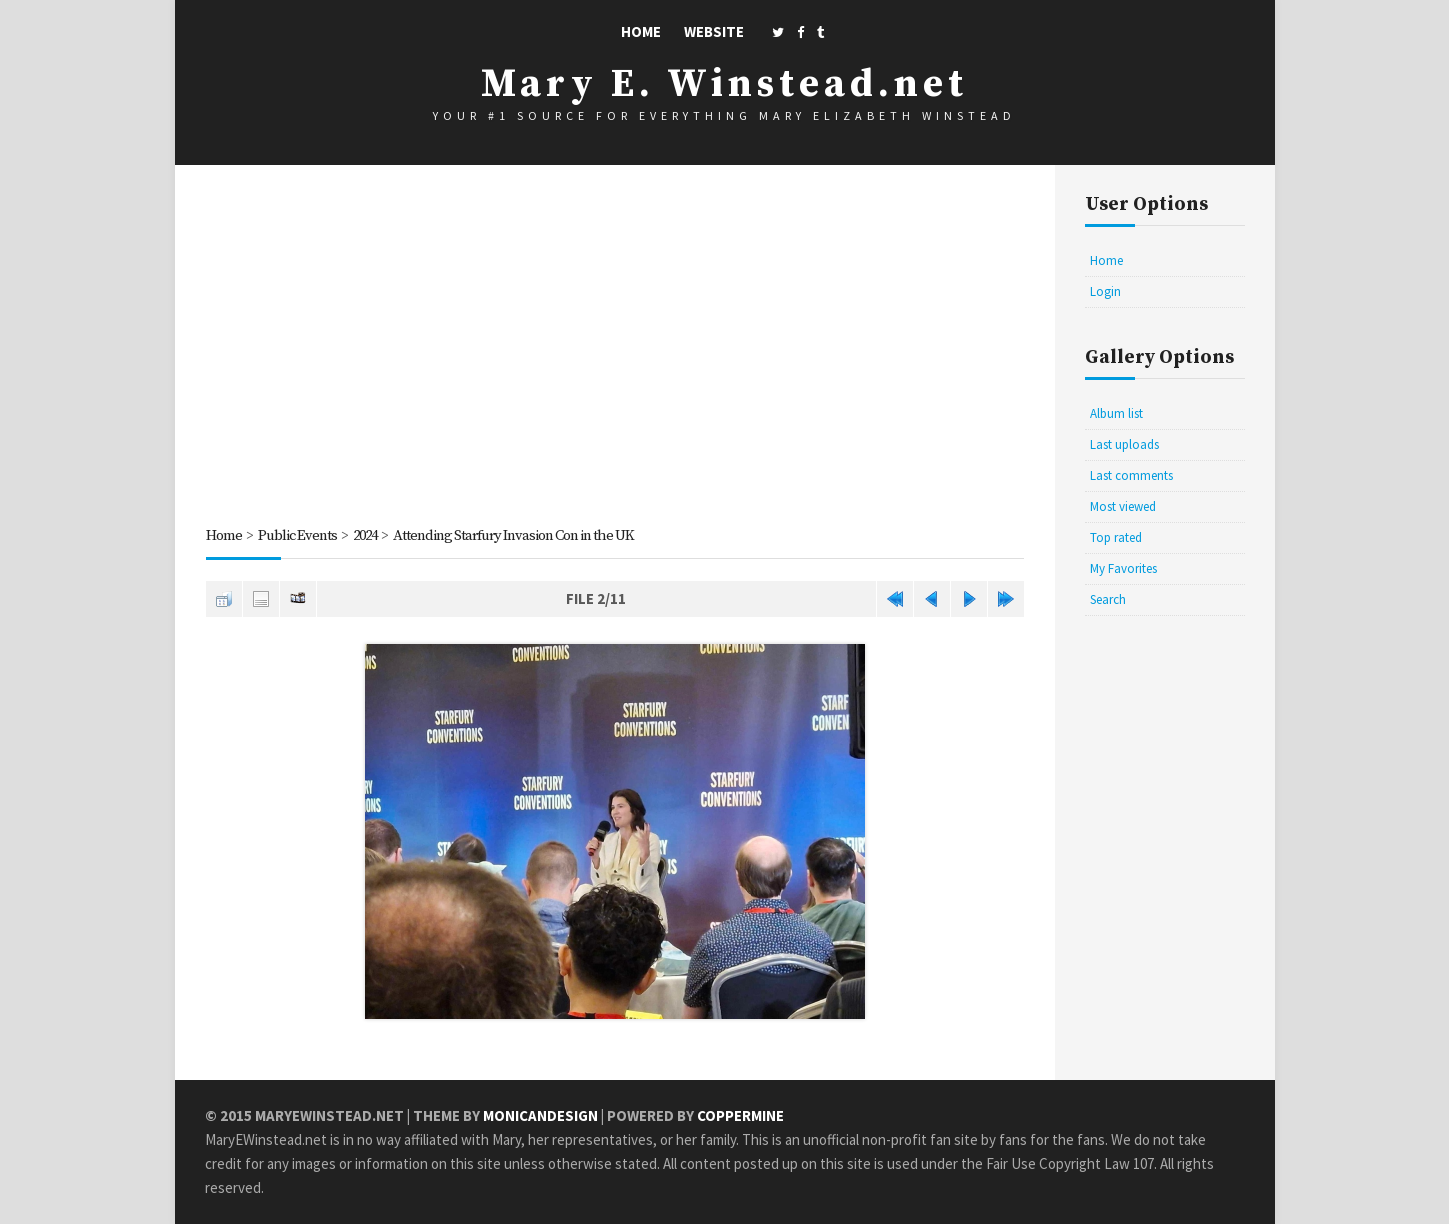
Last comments (1131, 475)
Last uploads (1124, 444)
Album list (1116, 413)
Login (1105, 291)
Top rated (1116, 537)
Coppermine (740, 1115)
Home (641, 31)
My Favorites (1123, 568)
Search (1108, 599)
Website (714, 31)
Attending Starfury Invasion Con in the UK (525, 535)
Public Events (298, 535)
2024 (369, 535)
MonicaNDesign (540, 1115)
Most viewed (1123, 506)
